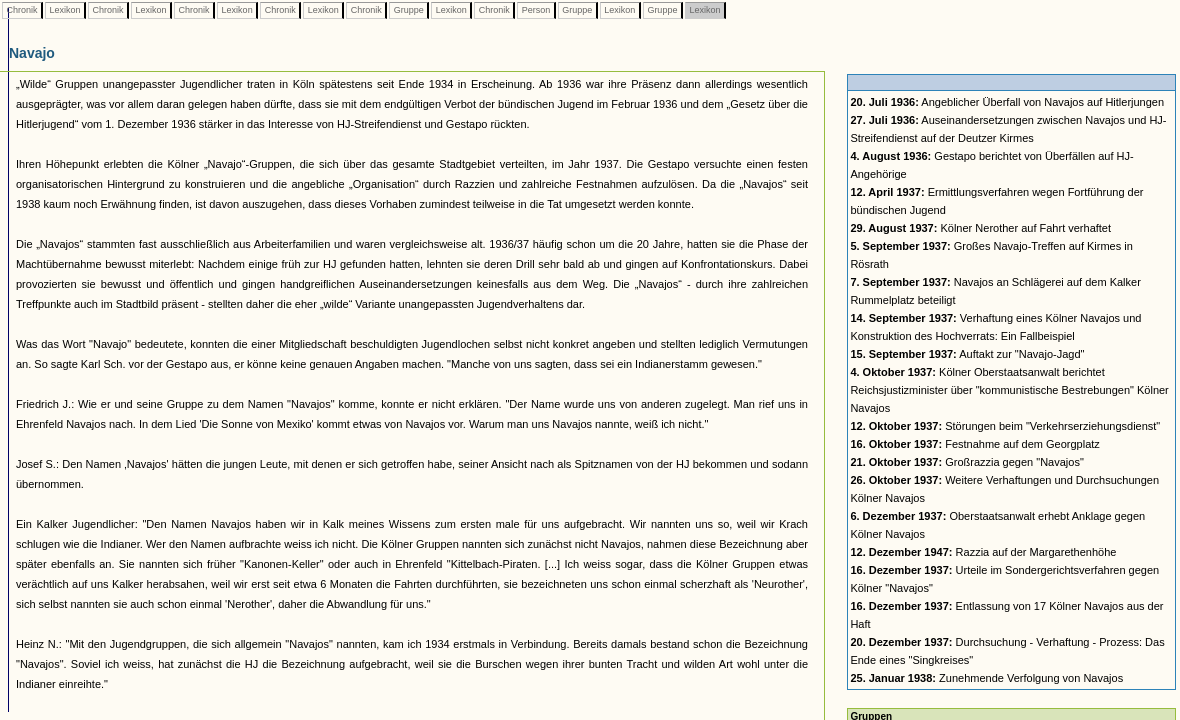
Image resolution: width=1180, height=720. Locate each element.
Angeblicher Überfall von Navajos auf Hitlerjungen (1007, 102)
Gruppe (408, 10)
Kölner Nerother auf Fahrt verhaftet (980, 228)
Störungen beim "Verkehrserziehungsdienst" (1005, 426)
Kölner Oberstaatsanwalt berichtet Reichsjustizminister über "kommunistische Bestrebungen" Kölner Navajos (1009, 390)
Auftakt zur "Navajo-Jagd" (967, 354)
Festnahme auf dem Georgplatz (974, 444)
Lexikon (65, 10)
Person (536, 10)
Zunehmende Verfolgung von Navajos (986, 678)
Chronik (22, 10)
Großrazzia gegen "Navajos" (966, 462)
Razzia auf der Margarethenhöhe (983, 552)
